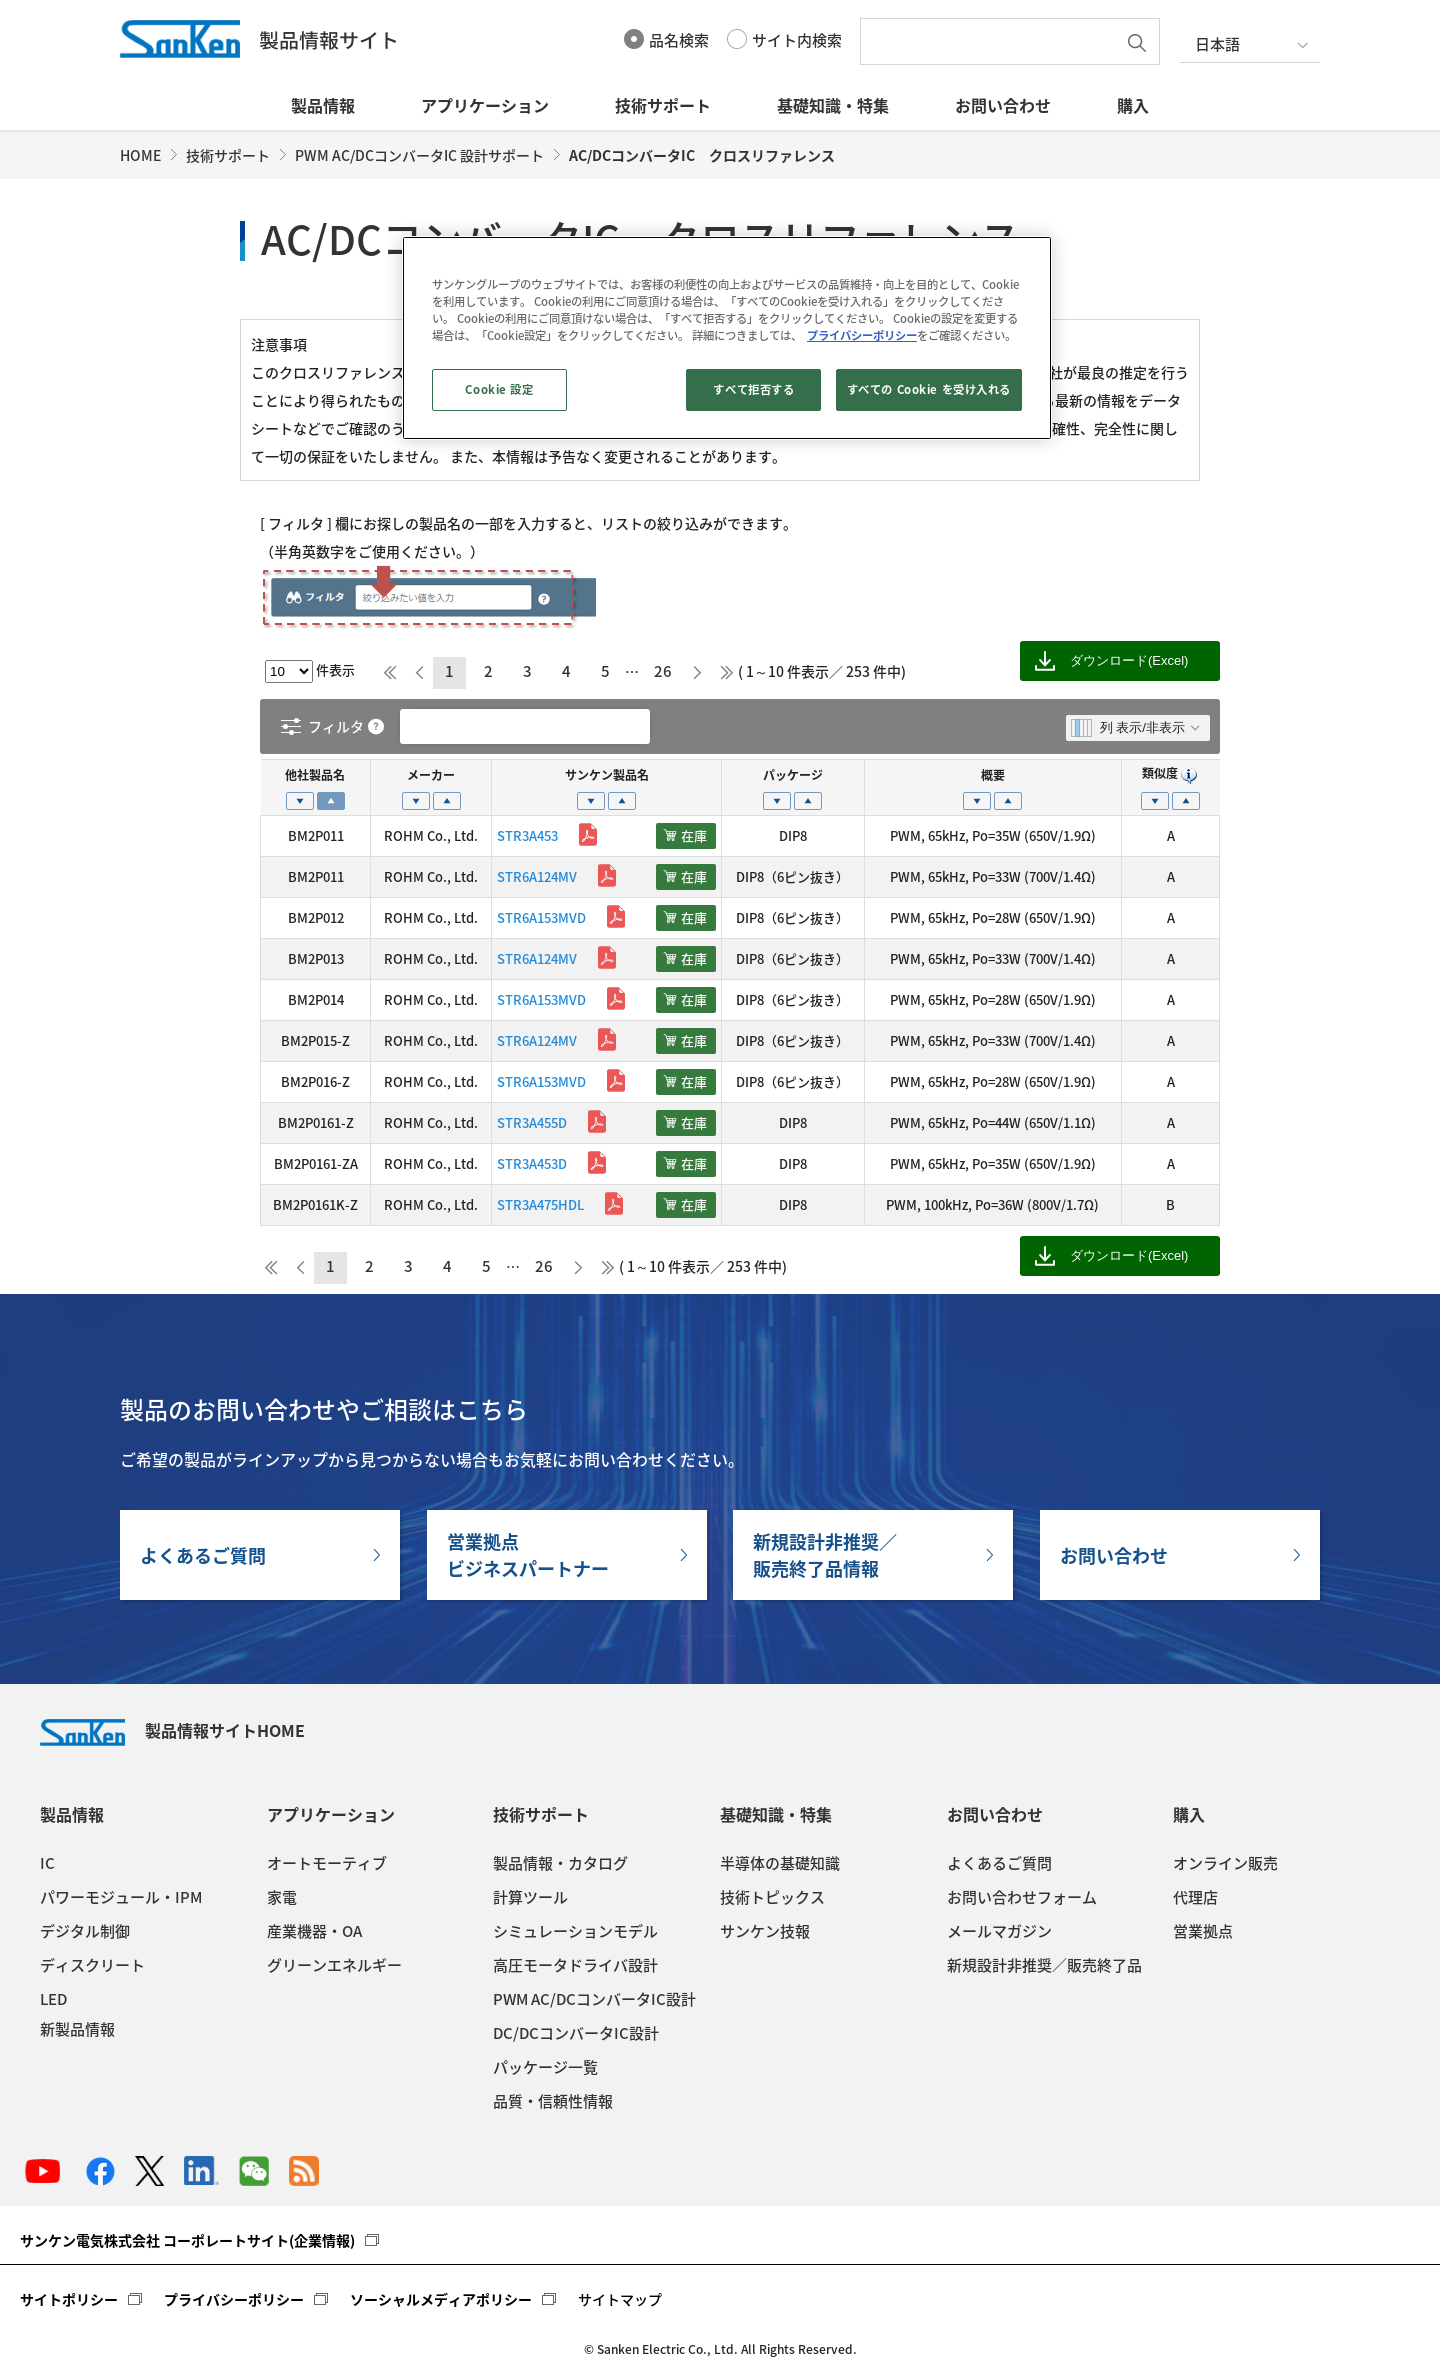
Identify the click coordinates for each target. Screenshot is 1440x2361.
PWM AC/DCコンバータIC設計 (594, 1999)
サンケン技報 (765, 1931)
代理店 (1195, 1897)
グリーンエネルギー (334, 1965)
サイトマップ (620, 2299)
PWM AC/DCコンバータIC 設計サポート (419, 155)
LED (53, 1999)
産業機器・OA (314, 1931)
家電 (282, 1897)
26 (663, 671)
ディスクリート (92, 1965)
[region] (727, 338)
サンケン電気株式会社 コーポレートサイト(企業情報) (187, 2240)
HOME (140, 155)
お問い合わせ (1003, 105)
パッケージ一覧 (545, 2067)
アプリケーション (485, 105)
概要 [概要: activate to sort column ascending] (993, 775)
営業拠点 (1203, 1931)
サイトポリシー (69, 2299)
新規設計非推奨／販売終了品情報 (825, 1555)
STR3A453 (527, 835)
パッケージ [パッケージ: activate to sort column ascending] (793, 775)
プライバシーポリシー (234, 2299)
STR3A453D (532, 1163)
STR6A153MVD (541, 917)
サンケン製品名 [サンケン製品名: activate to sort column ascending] (607, 775)
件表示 (310, 669)
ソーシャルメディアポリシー (441, 2299)
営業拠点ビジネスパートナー (528, 1555)
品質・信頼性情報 (553, 2101)
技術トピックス (772, 1897)
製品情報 (323, 105)
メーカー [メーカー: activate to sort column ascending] (431, 775)
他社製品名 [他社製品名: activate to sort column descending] (315, 775)
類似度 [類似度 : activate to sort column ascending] (1170, 773)
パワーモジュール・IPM (121, 1897)
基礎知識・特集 (833, 105)
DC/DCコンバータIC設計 (576, 2033)
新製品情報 (77, 2029)
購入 (1133, 105)
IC (47, 1863)
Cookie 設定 (499, 389)
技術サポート (663, 105)
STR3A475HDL (540, 1204)
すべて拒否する (753, 389)
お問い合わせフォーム (1022, 1897)
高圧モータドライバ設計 (575, 1965)
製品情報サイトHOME (172, 1730)
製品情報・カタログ (560, 1863)
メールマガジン (999, 1931)
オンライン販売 (1225, 1863)
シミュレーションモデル (575, 1931)
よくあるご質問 (203, 1555)
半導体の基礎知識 (780, 1863)
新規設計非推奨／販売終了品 (1044, 1965)
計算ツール (530, 1897)
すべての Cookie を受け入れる (929, 389)
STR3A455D (532, 1122)
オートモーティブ (327, 1863)
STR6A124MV (537, 876)
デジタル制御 (85, 1931)
